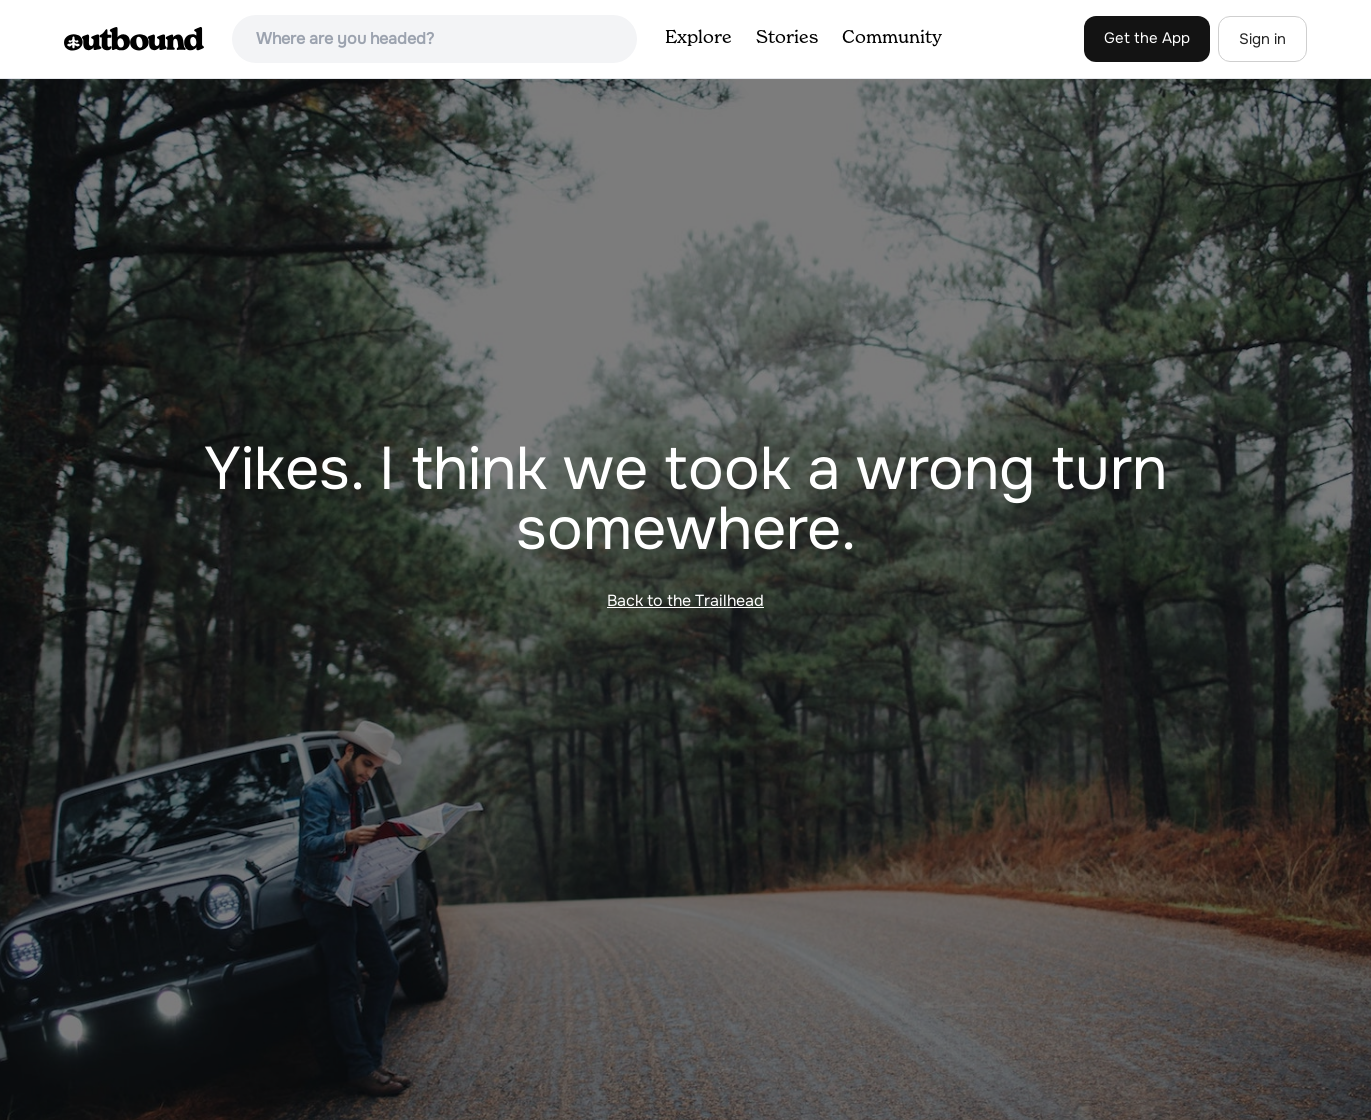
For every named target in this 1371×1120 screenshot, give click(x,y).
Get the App (1147, 38)
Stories (787, 38)
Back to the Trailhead (685, 600)
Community (892, 38)
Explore (698, 38)
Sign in (1262, 39)
